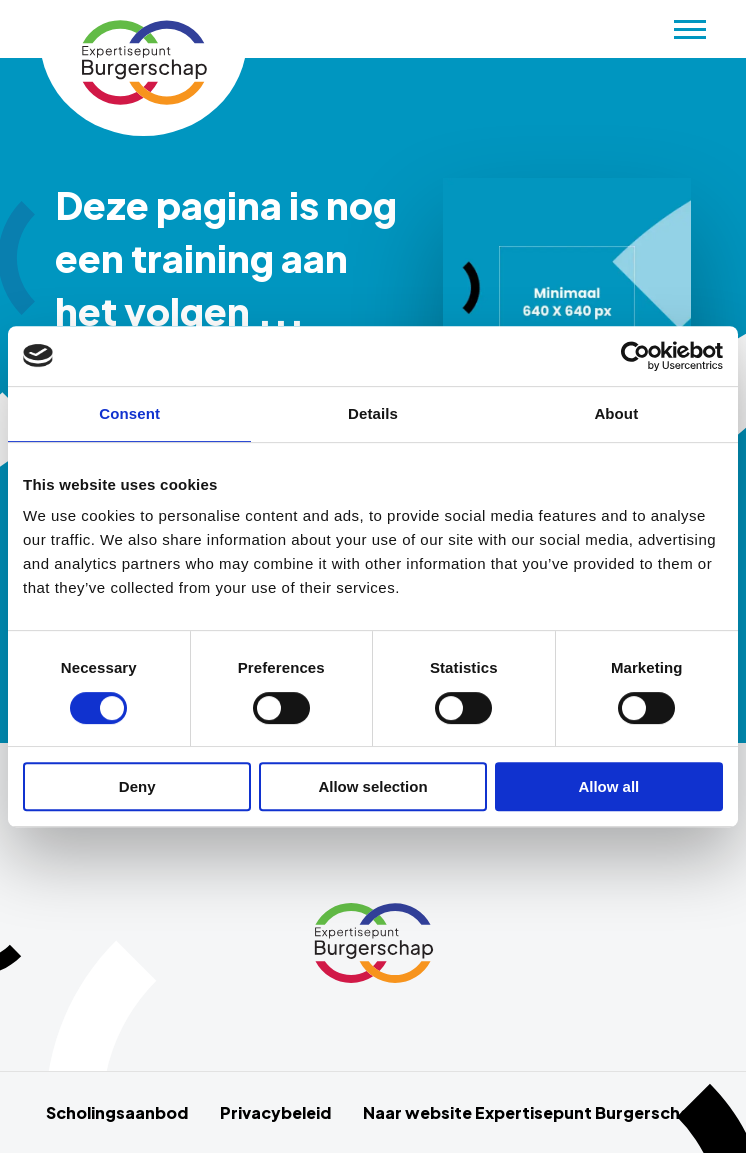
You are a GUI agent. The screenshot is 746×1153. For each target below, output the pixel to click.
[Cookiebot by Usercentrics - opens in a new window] (635, 356)
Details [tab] (373, 413)
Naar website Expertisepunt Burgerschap (532, 1113)
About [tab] (616, 413)
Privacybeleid (275, 1113)
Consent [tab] (129, 413)
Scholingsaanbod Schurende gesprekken (143, 63)
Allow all (608, 786)
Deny (137, 786)
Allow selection (372, 786)
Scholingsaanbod (117, 1113)
